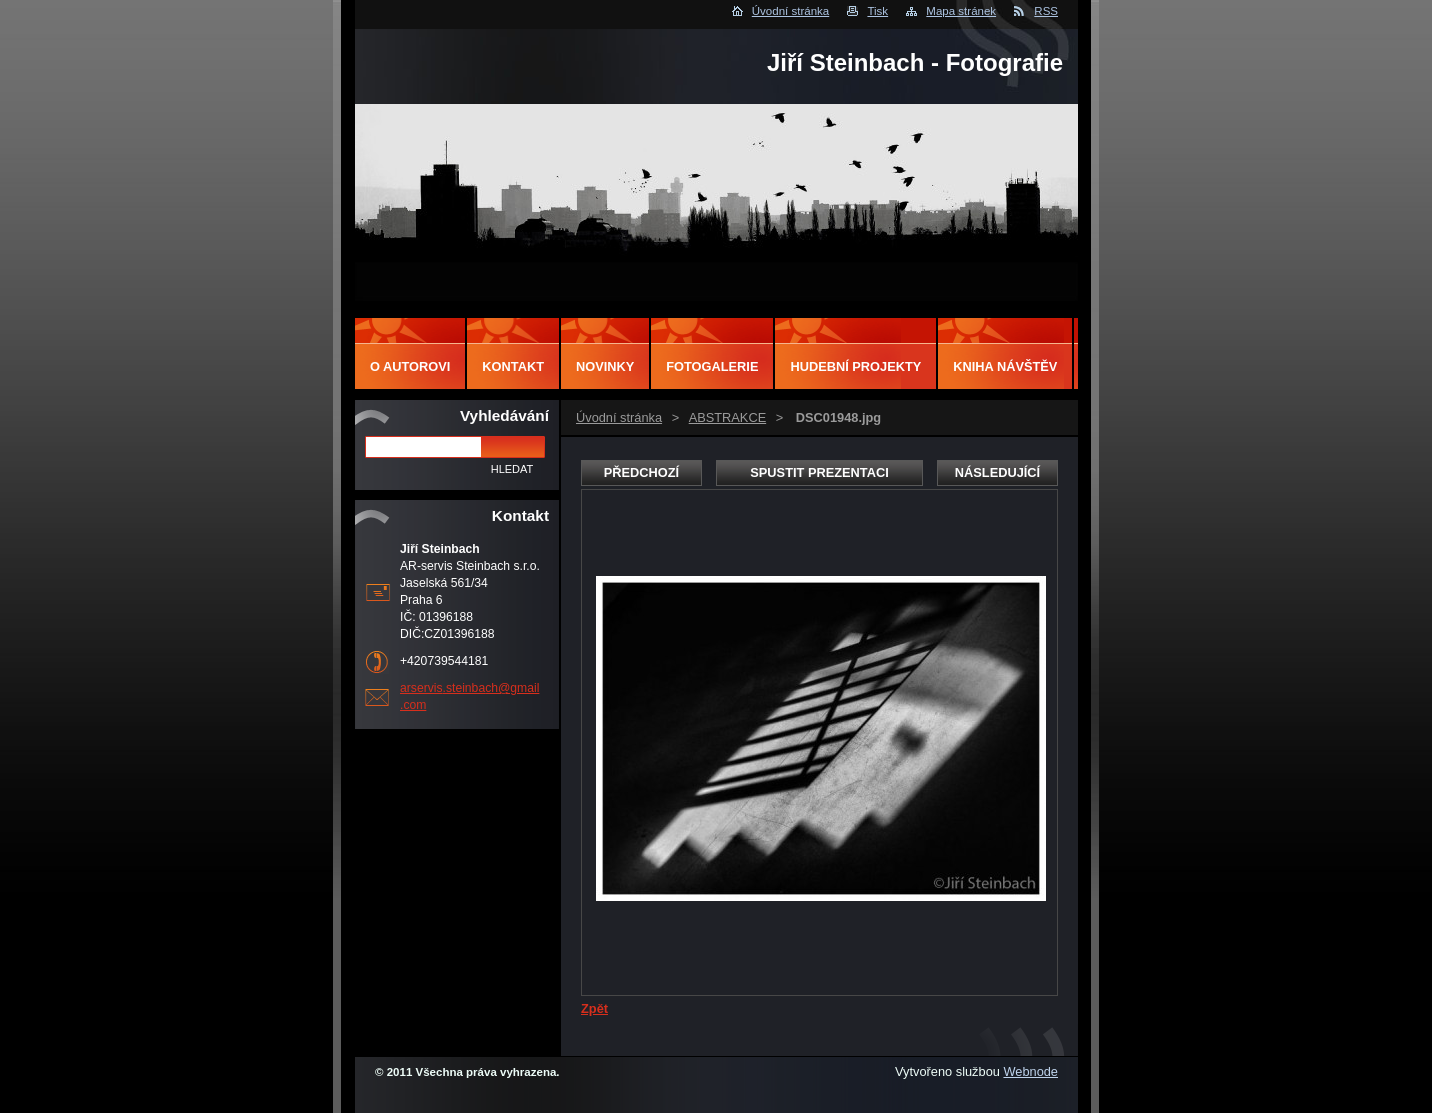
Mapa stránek (961, 11)
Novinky (605, 366)
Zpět (594, 1008)
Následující (997, 472)
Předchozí (641, 472)
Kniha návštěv (1005, 366)
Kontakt (513, 366)
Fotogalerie (712, 366)
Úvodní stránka (790, 11)
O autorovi (410, 366)
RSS (1046, 11)
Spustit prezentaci (819, 472)
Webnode (1030, 1071)
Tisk (877, 11)
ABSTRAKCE (728, 417)
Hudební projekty (855, 366)
